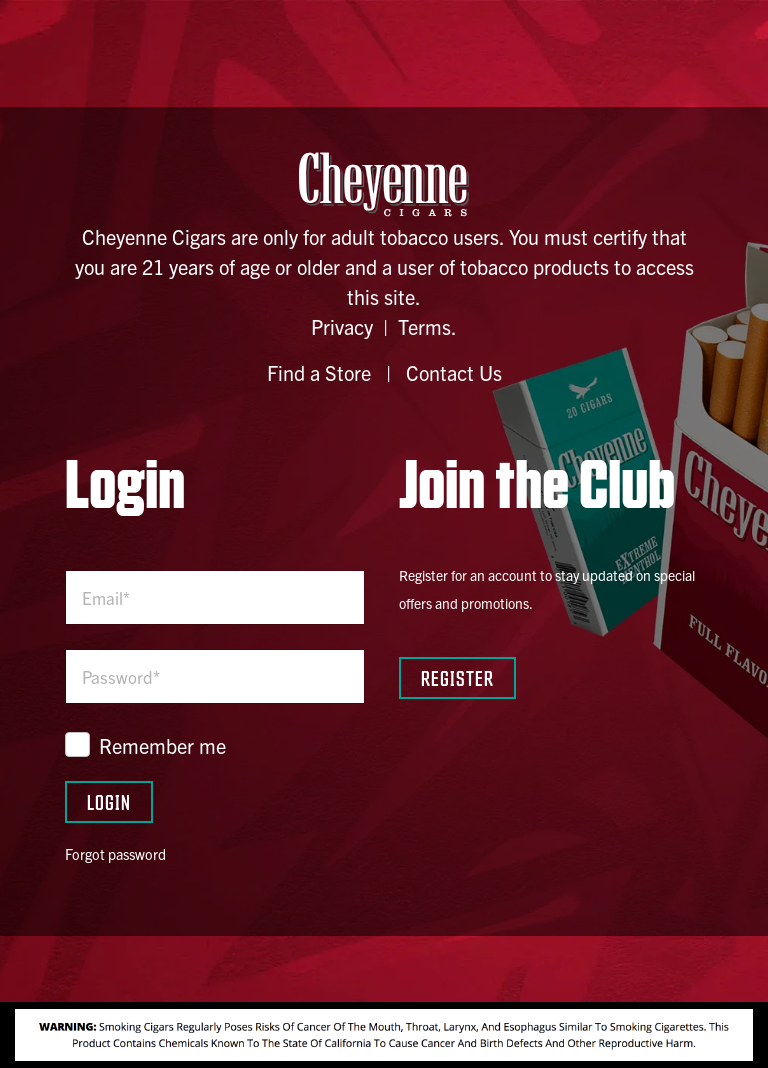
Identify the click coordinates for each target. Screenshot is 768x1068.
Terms (424, 326)
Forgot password (115, 854)
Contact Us (454, 372)
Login (109, 801)
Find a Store (319, 372)
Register (457, 677)
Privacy (342, 326)
